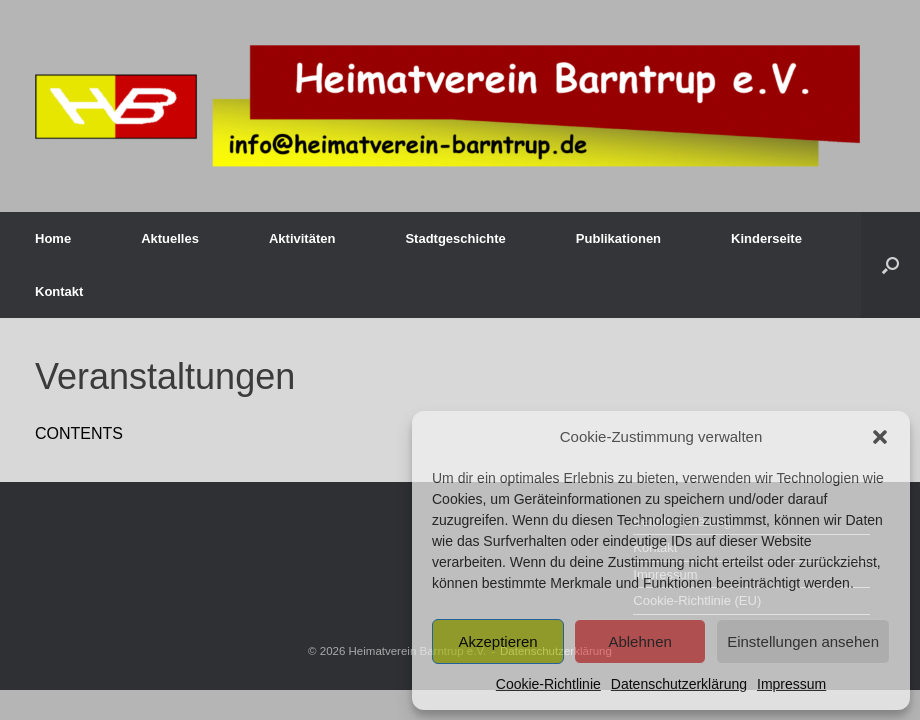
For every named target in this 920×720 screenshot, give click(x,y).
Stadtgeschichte (455, 238)
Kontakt (59, 291)
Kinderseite (766, 238)
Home (53, 238)
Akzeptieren (497, 641)
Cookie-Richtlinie (548, 684)
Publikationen (618, 238)
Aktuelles (170, 238)
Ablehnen (639, 641)
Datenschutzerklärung (679, 684)
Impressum (791, 684)
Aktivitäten (302, 238)
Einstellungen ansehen (803, 641)
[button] (880, 437)
